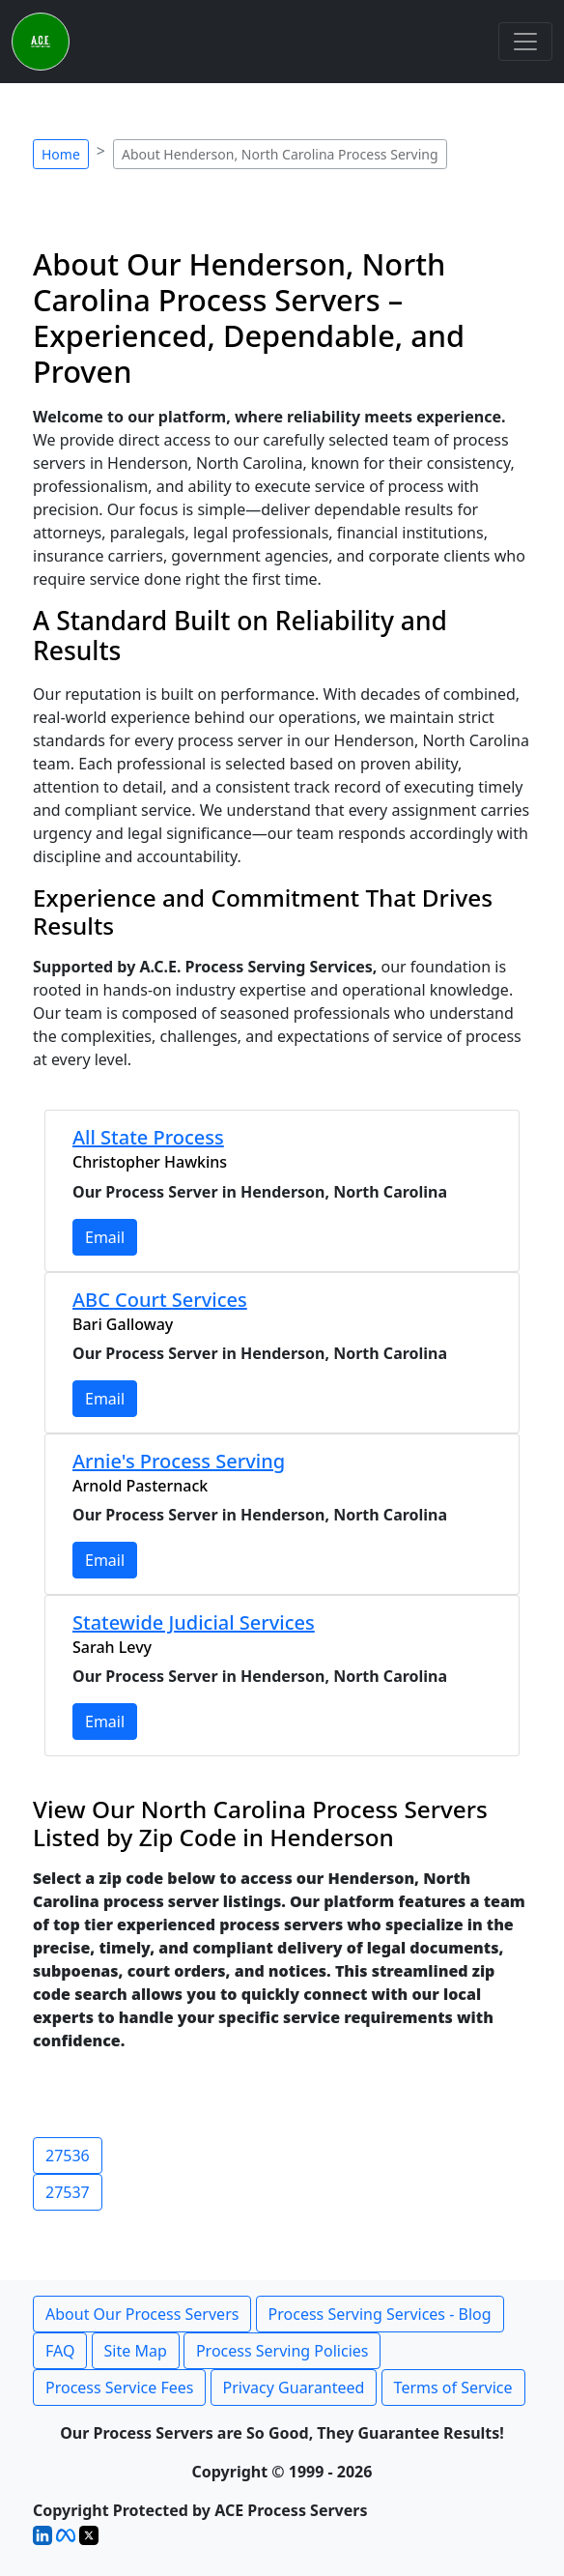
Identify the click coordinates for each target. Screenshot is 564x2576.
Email (105, 1237)
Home (61, 154)
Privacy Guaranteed (294, 2387)
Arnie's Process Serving (178, 1461)
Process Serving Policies (282, 2350)
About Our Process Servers (142, 2314)
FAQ (59, 2350)
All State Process (148, 1137)
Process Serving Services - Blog (380, 2314)
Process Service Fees (119, 2387)
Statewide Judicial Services (193, 1622)
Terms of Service (453, 2387)
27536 (67, 2155)
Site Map (135, 2350)
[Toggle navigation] (525, 41)
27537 (67, 2192)
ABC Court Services (159, 1300)
